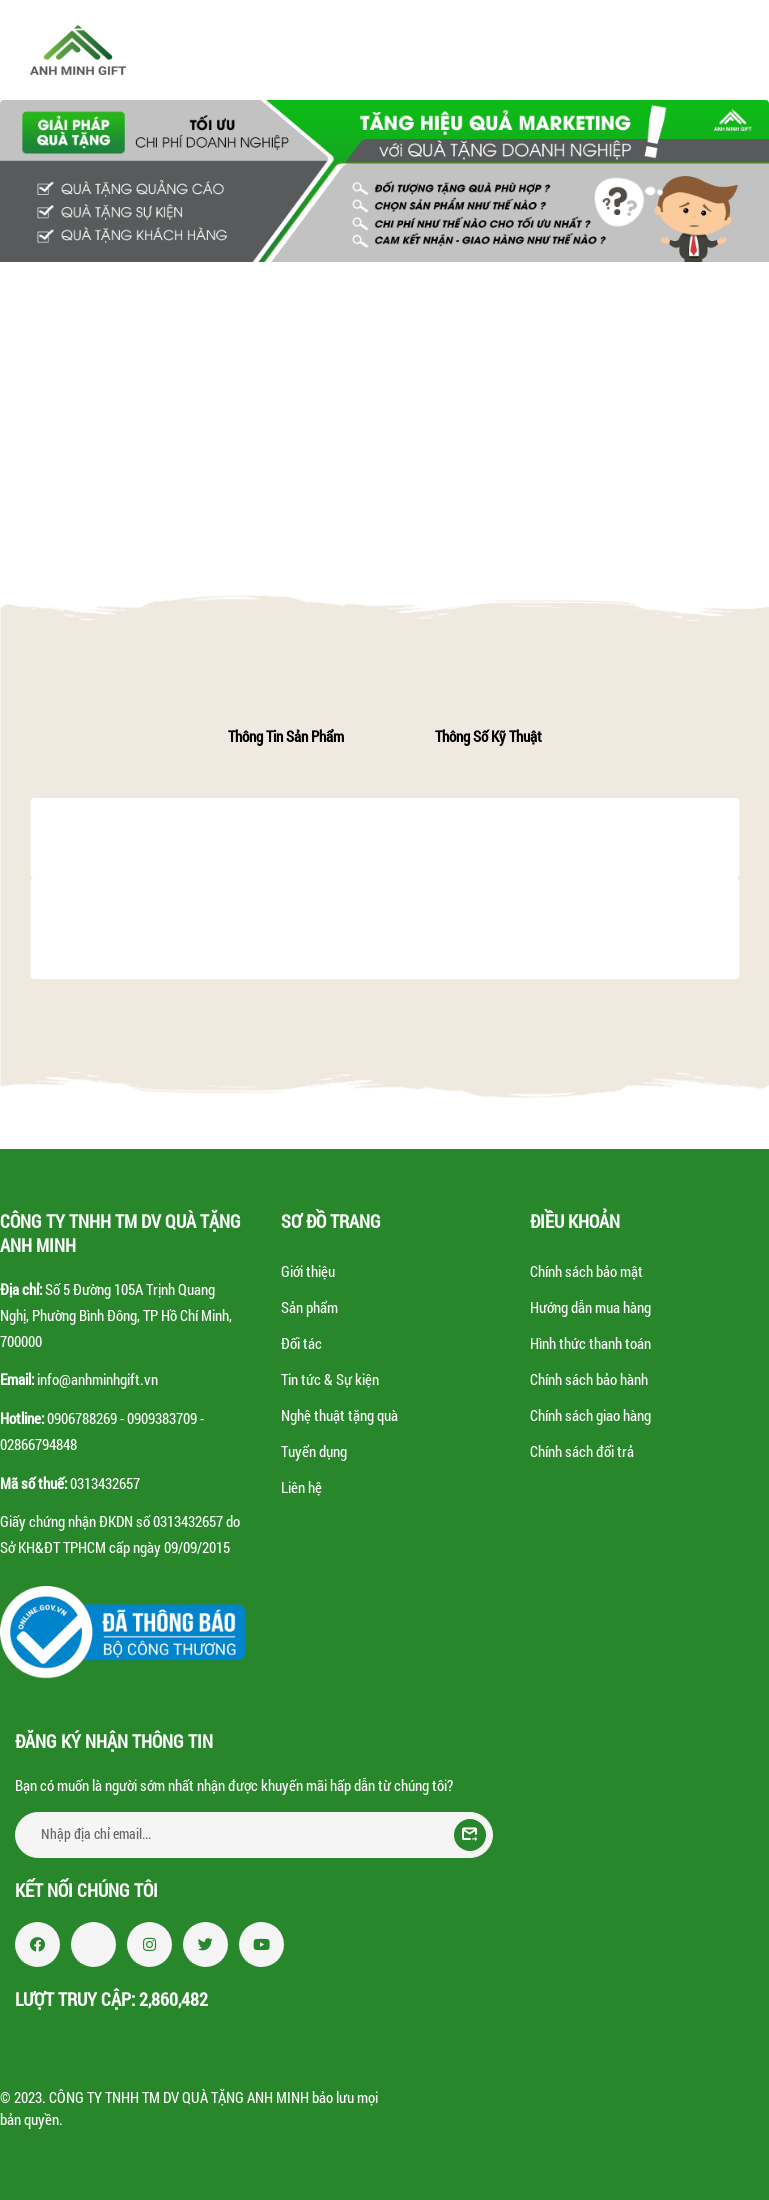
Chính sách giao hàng (590, 1415)
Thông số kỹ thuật (488, 736)
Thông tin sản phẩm (286, 736)
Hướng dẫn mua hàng (590, 1307)
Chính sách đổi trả (582, 1451)
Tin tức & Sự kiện (330, 1379)
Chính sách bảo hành (589, 1379)
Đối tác (301, 1343)
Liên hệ (301, 1487)
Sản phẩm (309, 1307)
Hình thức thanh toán (590, 1343)
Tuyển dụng (314, 1451)
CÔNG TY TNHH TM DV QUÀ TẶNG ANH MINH (179, 2097)
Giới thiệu (308, 1271)
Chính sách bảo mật (586, 1271)
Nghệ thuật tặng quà (339, 1415)
